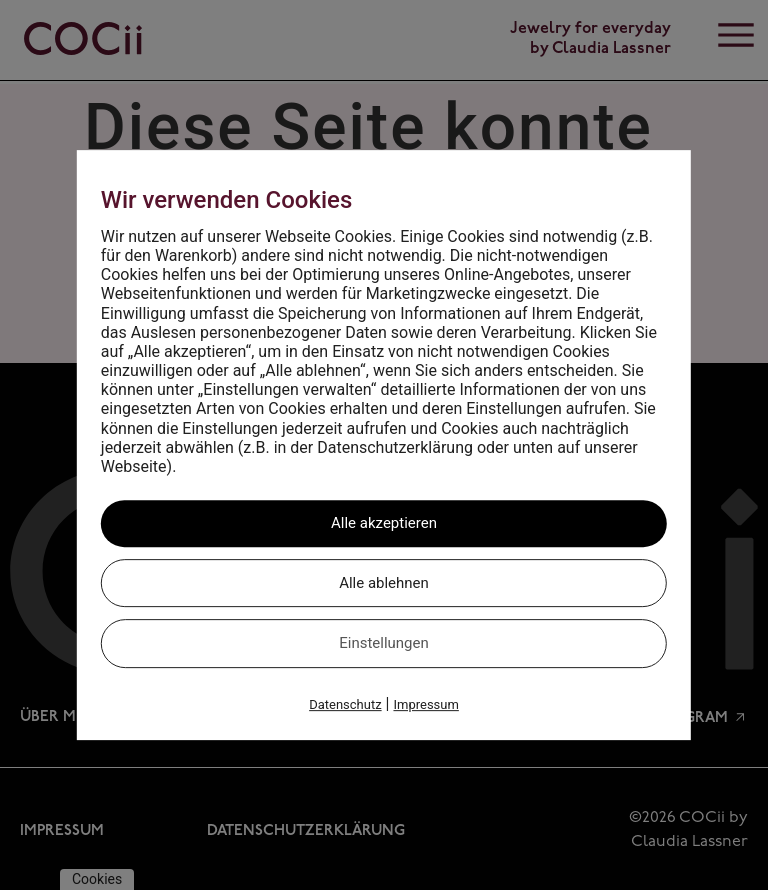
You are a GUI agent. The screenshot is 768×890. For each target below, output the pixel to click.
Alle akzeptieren (384, 523)
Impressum (425, 704)
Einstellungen (384, 643)
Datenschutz (345, 704)
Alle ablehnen (384, 583)
